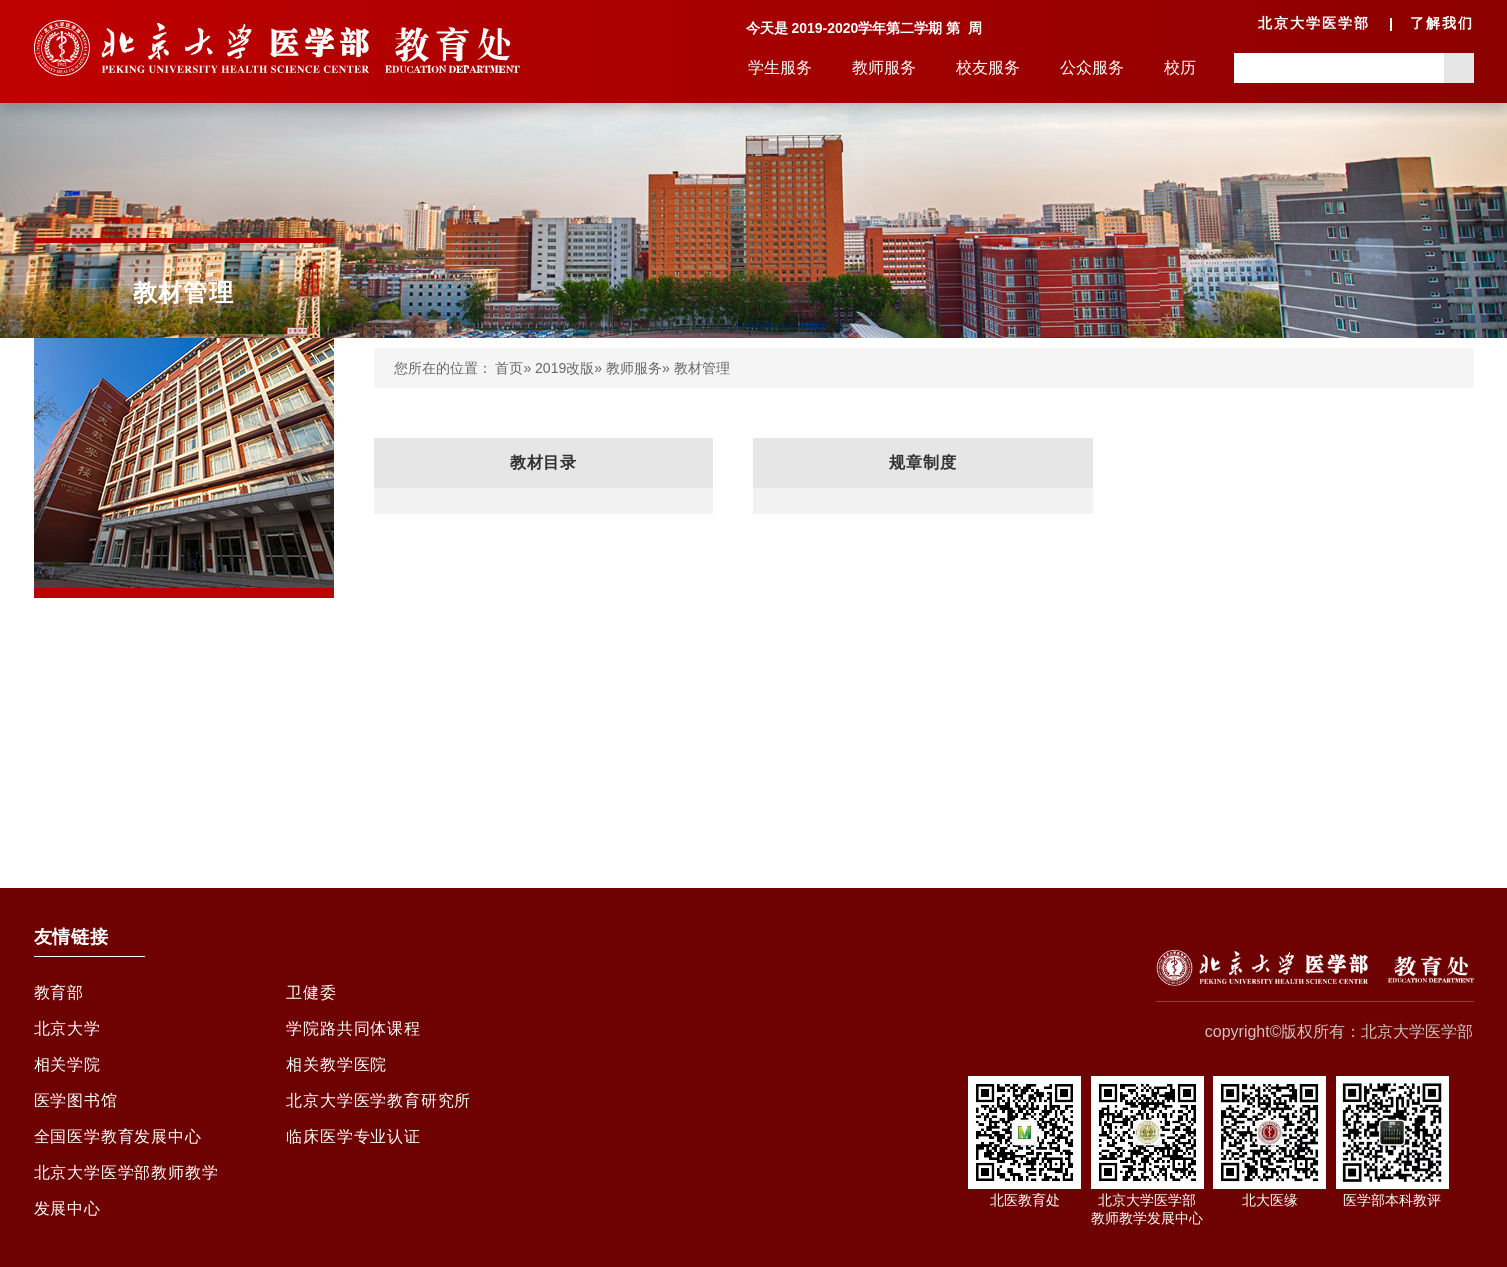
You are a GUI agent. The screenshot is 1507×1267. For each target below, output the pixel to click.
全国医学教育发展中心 (118, 1136)
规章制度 (922, 462)
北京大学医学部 (1314, 23)
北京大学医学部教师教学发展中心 (126, 1190)
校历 (1180, 67)
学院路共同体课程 (353, 1028)
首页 (509, 368)
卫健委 (311, 992)
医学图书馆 (76, 1100)
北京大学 (67, 1028)
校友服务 (988, 67)
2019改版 (564, 368)
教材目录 (543, 462)
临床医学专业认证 (353, 1136)
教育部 (59, 992)
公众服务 (1092, 67)
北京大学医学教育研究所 (378, 1100)
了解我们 (1442, 23)
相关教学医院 (336, 1064)
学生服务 (780, 67)
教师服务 (884, 67)
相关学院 (67, 1064)
